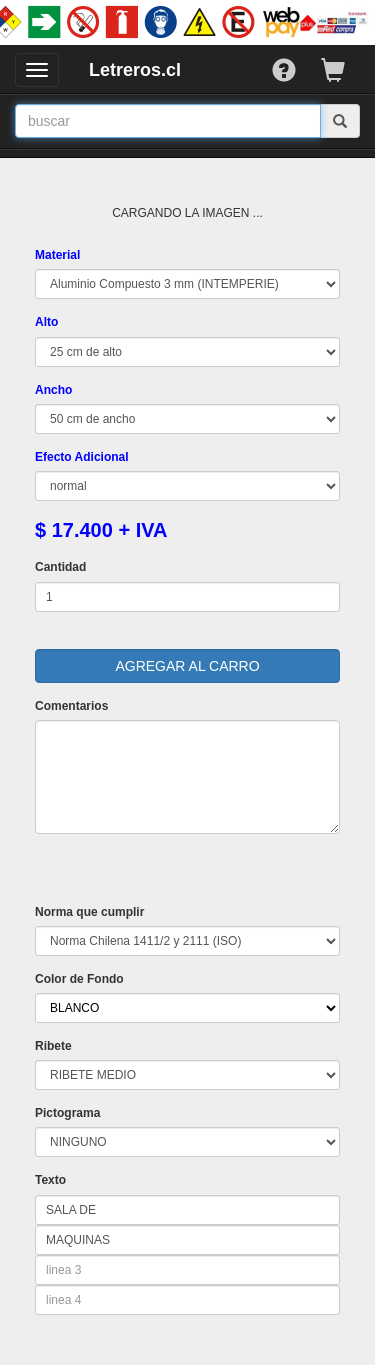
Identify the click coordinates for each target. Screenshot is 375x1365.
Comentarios (71, 706)
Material (57, 255)
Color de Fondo (79, 979)
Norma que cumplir (89, 912)
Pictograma (67, 1113)
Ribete (53, 1046)
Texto (50, 1180)
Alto (46, 322)
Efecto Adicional (82, 457)
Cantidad (60, 567)
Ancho (53, 390)
